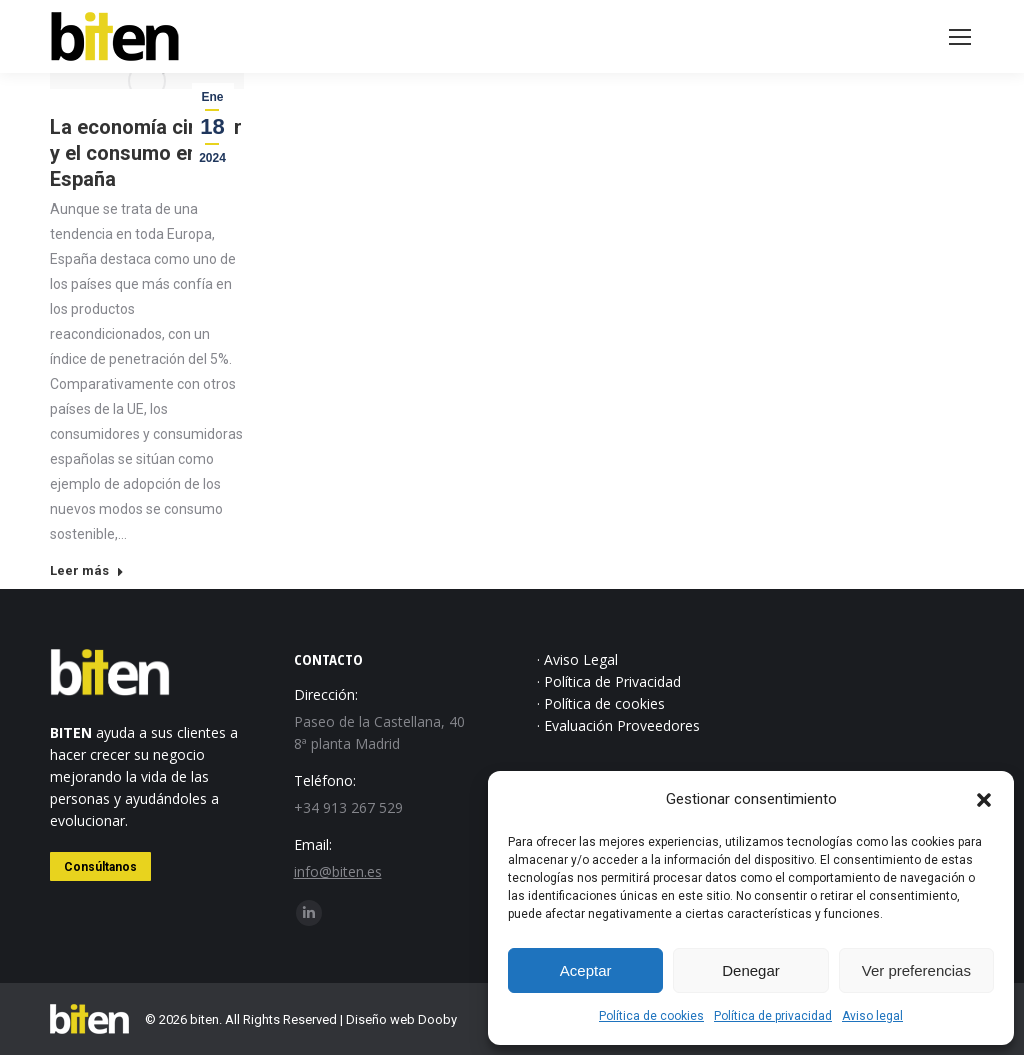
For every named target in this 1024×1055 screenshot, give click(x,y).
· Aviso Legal (577, 659)
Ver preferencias (916, 970)
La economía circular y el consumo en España (146, 153)
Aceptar (586, 970)
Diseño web (380, 1019)
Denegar (751, 970)
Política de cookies (651, 1016)
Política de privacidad (773, 1016)
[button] (984, 800)
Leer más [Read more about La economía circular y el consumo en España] (87, 570)
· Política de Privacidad (609, 681)
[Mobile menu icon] (960, 37)
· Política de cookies (601, 703)
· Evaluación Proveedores (618, 725)
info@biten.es (338, 871)
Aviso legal (872, 1016)
